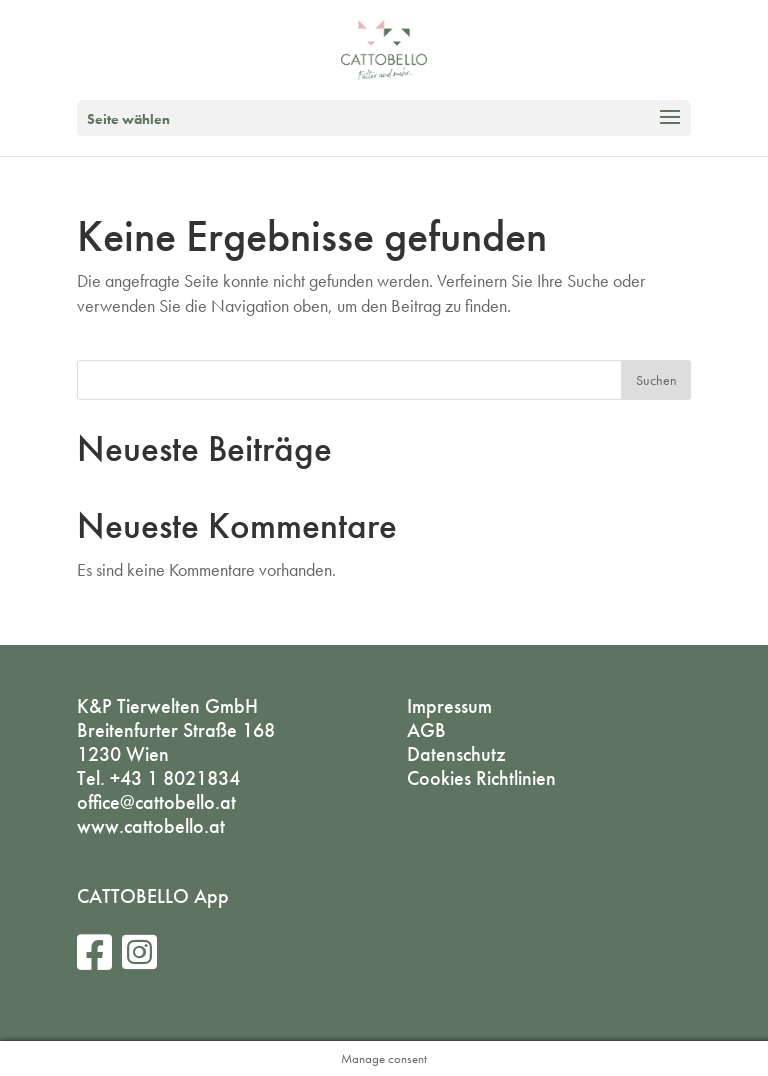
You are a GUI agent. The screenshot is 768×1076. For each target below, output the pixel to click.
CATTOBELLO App (153, 896)
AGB (426, 730)
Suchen (656, 380)
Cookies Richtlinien (481, 778)
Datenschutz (456, 754)
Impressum (449, 706)
